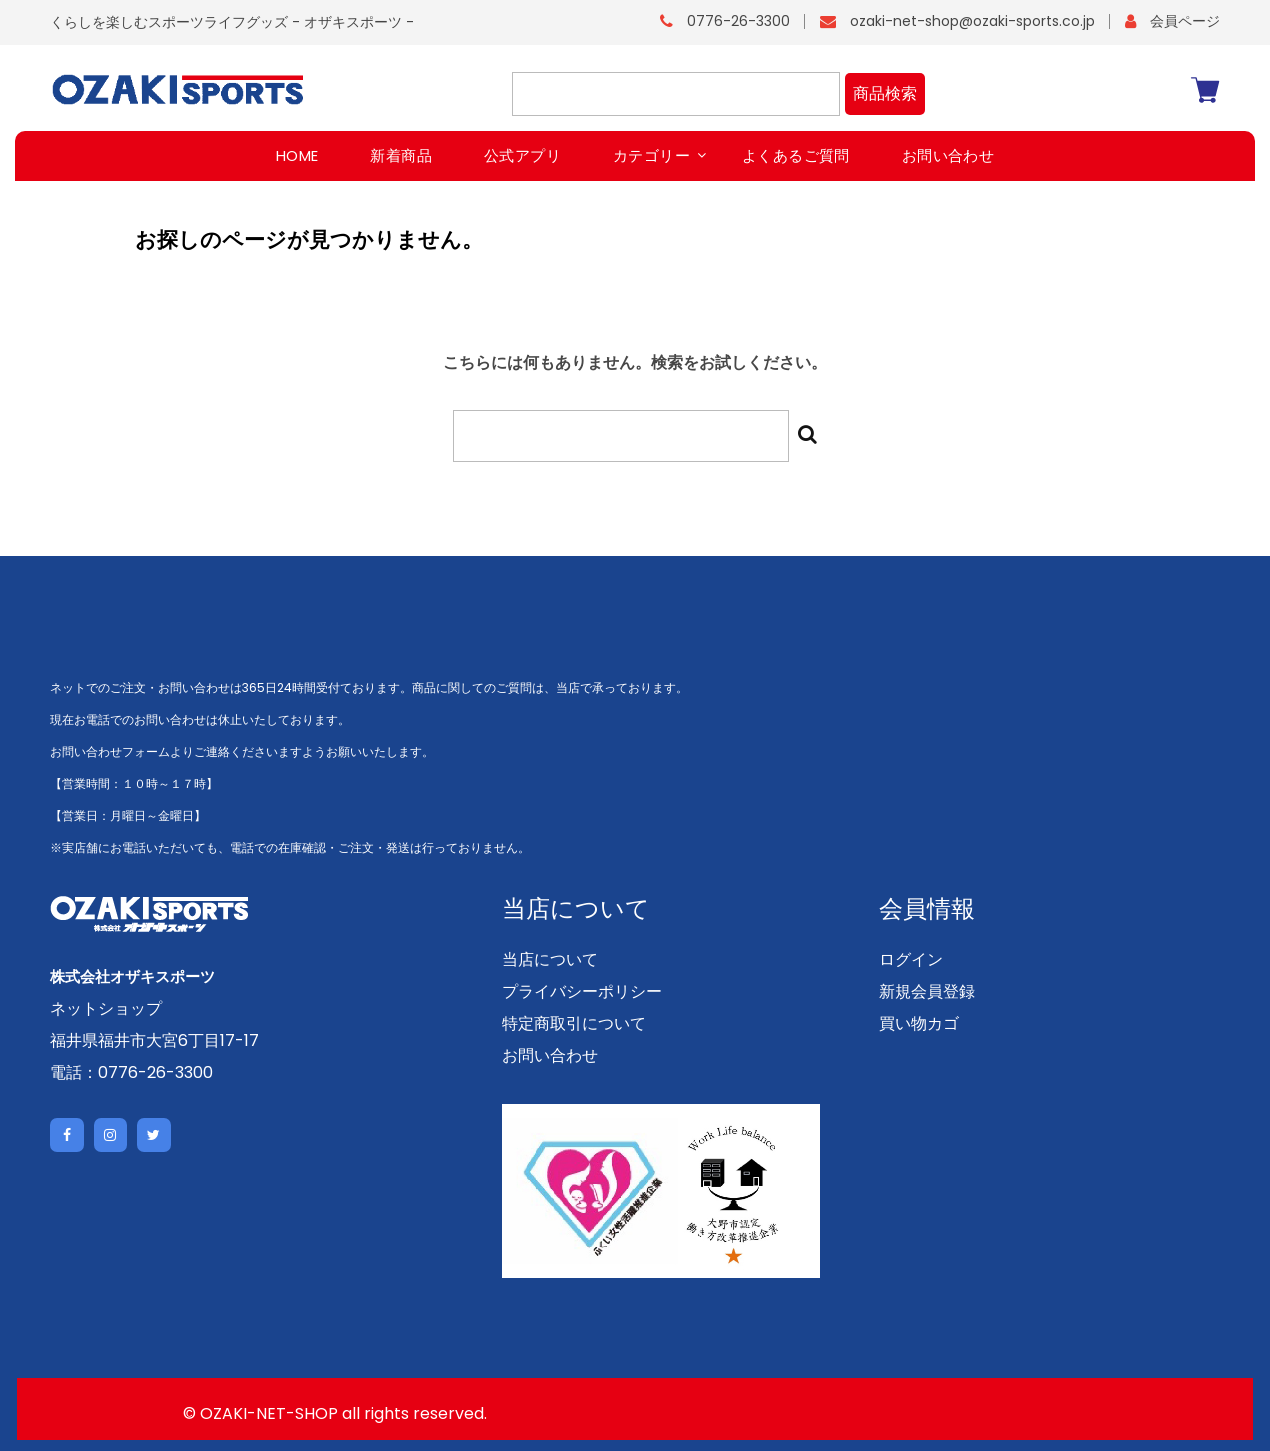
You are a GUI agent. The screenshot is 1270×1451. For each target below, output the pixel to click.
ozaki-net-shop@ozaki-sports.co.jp (972, 21)
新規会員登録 (927, 991)
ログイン (911, 959)
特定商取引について (574, 1023)
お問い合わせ (550, 1055)
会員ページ (1185, 21)
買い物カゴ (919, 1023)
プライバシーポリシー (582, 991)
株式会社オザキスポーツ (138, 976)
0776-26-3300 (738, 21)
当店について (550, 959)
